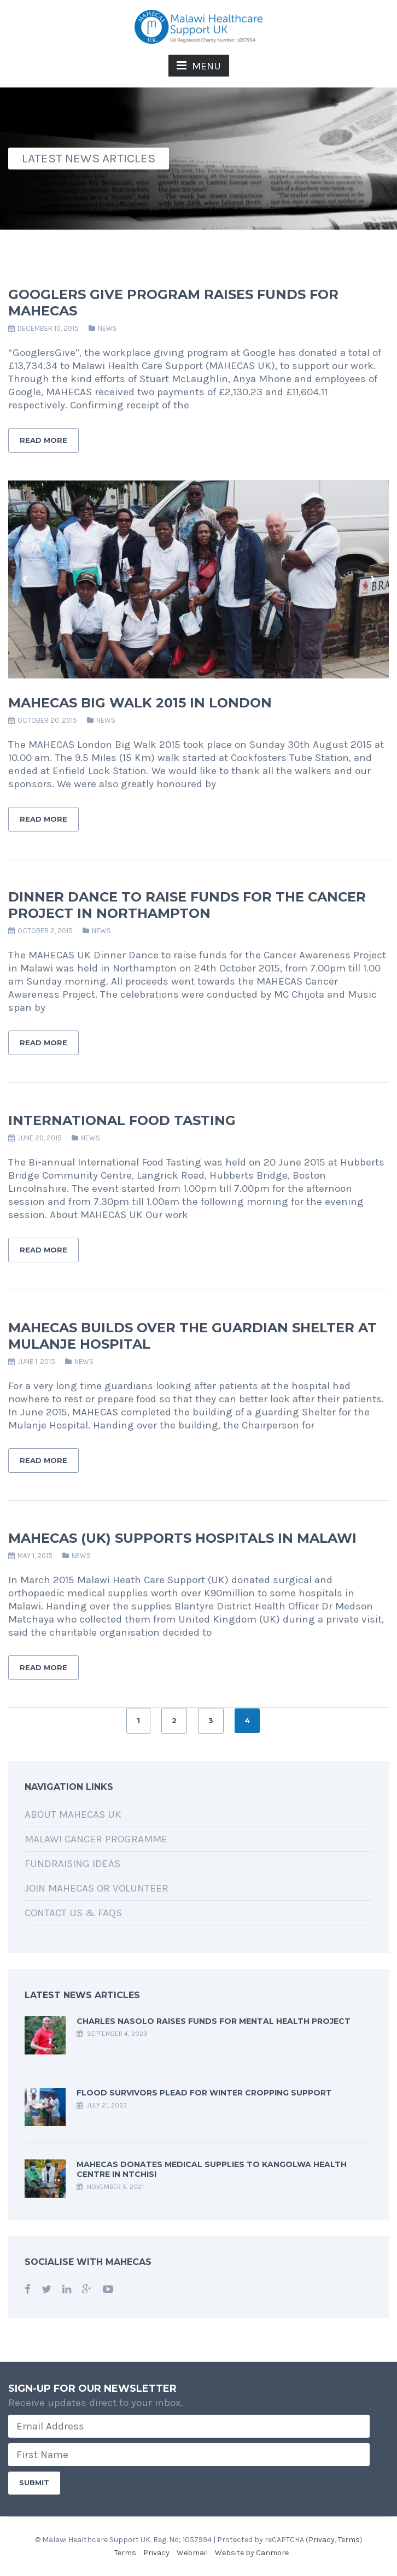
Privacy (321, 2539)
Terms (349, 2539)
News (107, 328)
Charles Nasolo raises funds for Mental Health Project (214, 2021)
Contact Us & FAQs (73, 1913)
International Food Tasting (122, 1120)
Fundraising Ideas (72, 1864)
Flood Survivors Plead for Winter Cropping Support (204, 2093)
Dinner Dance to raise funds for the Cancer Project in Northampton (187, 905)
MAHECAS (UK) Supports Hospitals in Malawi (182, 1538)
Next (372, 579)
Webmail (192, 2552)
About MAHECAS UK (73, 1814)
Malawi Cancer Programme (96, 1839)
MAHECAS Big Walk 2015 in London (140, 703)
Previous (25, 579)
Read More (43, 440)
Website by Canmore (252, 2552)
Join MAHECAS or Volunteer (96, 1888)
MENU (199, 66)
